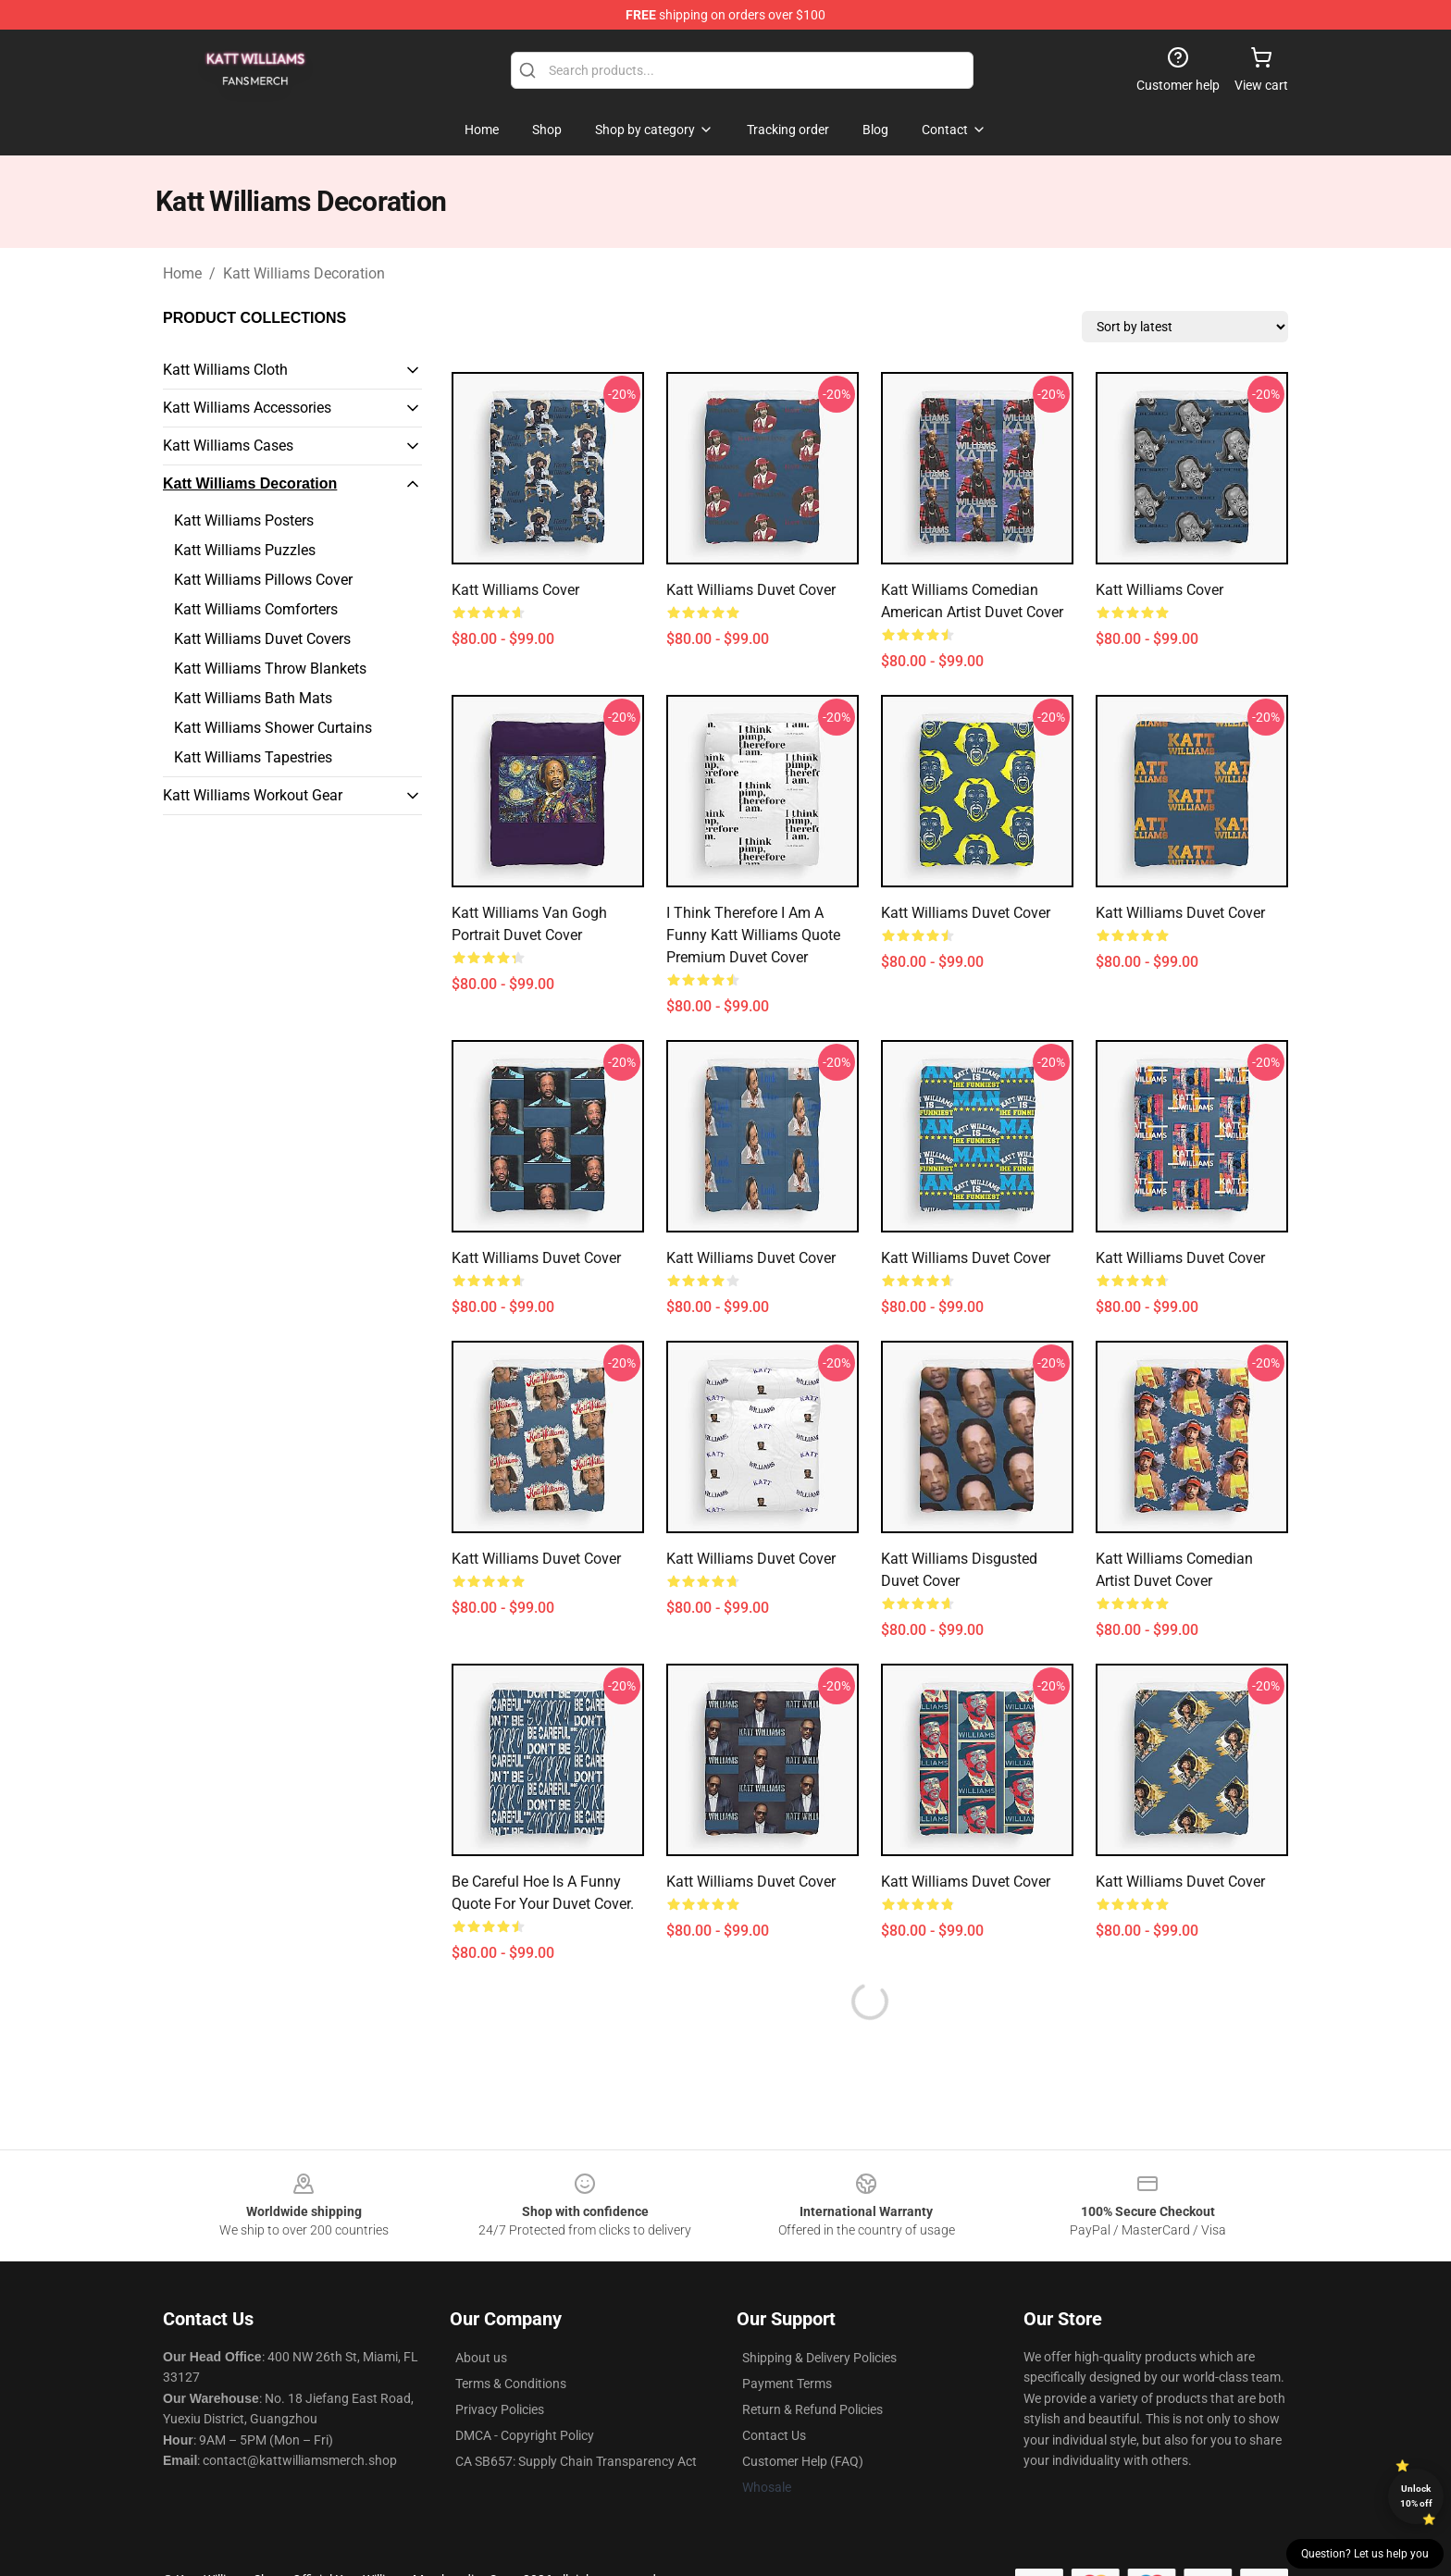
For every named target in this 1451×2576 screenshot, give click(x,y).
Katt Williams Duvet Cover (751, 590)
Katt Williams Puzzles (245, 550)
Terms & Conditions (510, 2383)
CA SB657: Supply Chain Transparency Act (576, 2461)
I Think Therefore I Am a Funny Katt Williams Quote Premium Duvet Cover (753, 935)
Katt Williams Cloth (225, 369)
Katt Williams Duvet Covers (262, 639)
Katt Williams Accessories (247, 407)
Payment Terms (787, 2383)
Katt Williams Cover (515, 590)
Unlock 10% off (1416, 2495)
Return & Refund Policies (812, 2409)
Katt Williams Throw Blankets (270, 668)
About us (481, 2357)
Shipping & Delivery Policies (819, 2357)
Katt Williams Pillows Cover (263, 579)
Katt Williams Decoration (304, 273)
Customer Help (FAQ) (802, 2461)
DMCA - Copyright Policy (524, 2435)
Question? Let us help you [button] (1365, 2553)
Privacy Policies (499, 2409)
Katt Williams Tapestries (253, 757)
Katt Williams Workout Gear (252, 795)
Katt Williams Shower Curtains (273, 728)
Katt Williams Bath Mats (253, 698)
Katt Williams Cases (228, 445)
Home (182, 273)
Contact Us (774, 2435)
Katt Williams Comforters (256, 609)
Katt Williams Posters (244, 520)
